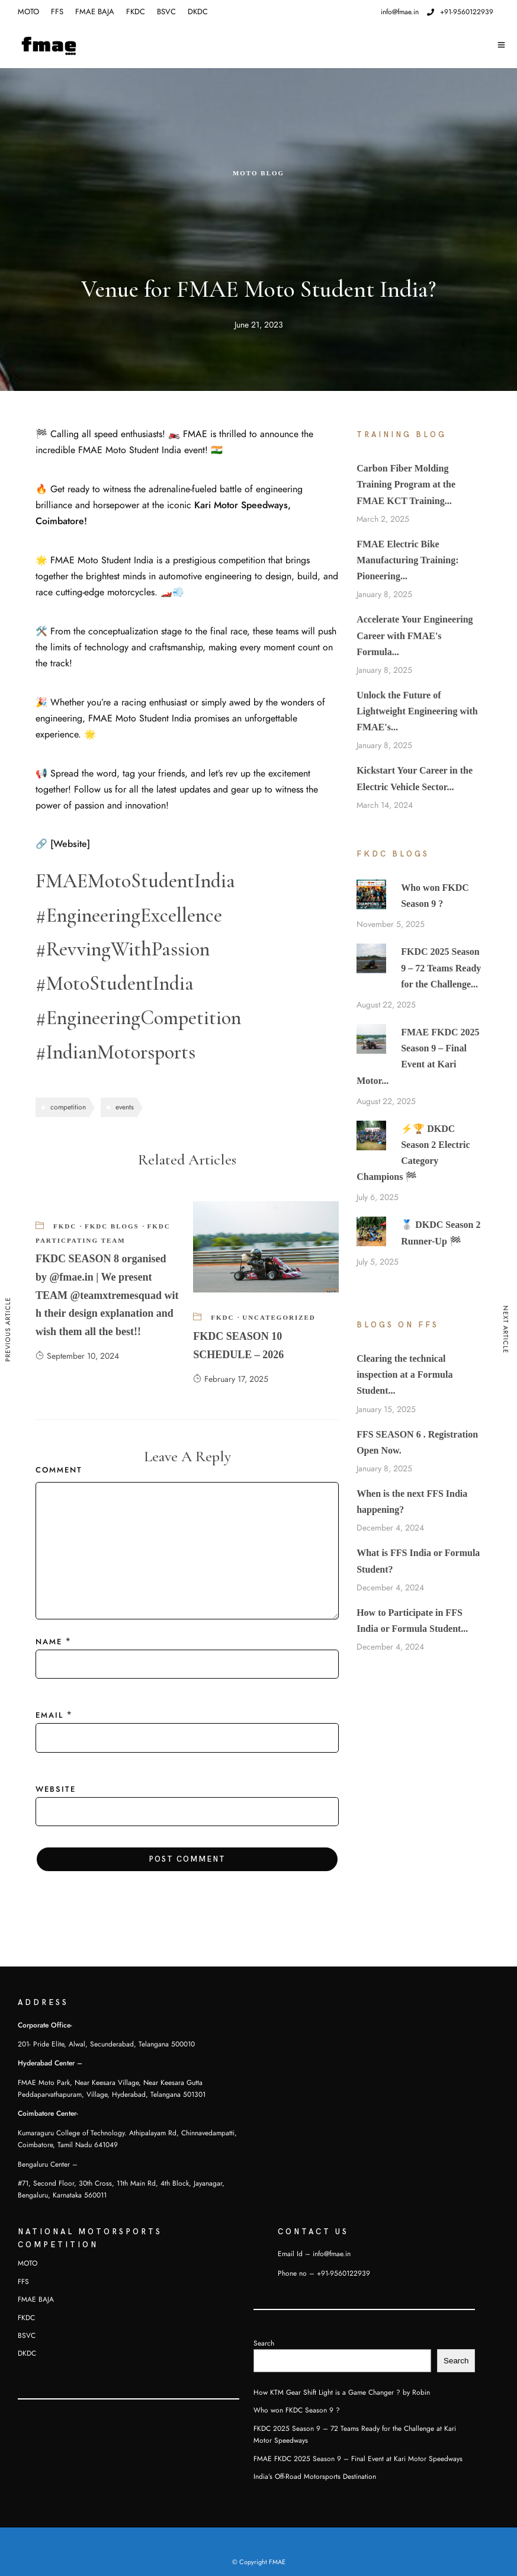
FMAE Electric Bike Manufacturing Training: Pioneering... (407, 560)
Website (56, 1789)
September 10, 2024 (77, 1356)
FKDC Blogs (112, 1226)
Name (49, 1642)
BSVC (166, 12)
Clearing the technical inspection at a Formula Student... (404, 1374)
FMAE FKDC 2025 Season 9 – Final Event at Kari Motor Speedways (358, 2458)
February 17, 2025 (230, 1379)
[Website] (70, 844)
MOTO (28, 12)
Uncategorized (279, 1317)
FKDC (135, 12)
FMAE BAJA (94, 12)
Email (49, 1715)
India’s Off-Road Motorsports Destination (314, 2476)
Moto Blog (258, 173)
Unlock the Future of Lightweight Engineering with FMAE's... (417, 711)
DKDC (198, 12)
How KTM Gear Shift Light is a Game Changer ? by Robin (341, 2392)
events (124, 1107)
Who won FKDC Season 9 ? (296, 2410)
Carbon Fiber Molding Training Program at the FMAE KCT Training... (406, 484)
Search (263, 2343)
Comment (59, 1470)
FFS (57, 12)
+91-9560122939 (460, 12)
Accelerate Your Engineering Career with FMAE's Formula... (415, 635)
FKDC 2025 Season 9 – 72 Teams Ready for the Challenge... (441, 968)
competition (68, 1107)
